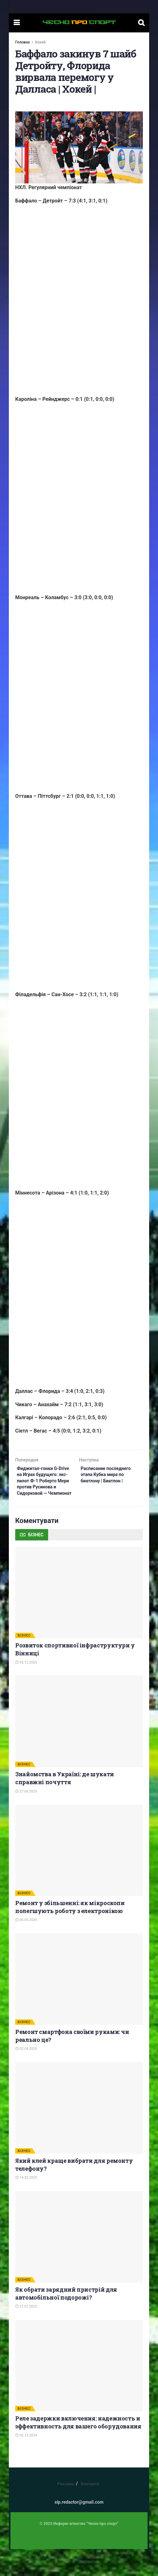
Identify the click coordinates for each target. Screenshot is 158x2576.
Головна (22, 42)
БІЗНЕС (24, 1662)
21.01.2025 (26, 2333)
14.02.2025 (26, 2204)
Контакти (90, 2510)
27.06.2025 (26, 1818)
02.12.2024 (26, 2462)
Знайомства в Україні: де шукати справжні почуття (64, 1805)
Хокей (40, 42)
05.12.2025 (26, 1689)
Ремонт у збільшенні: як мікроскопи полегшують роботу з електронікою (70, 1934)
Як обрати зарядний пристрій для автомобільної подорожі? (66, 2320)
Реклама (65, 2510)
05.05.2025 (26, 1947)
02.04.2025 (26, 2076)
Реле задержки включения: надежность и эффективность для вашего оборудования (78, 2449)
